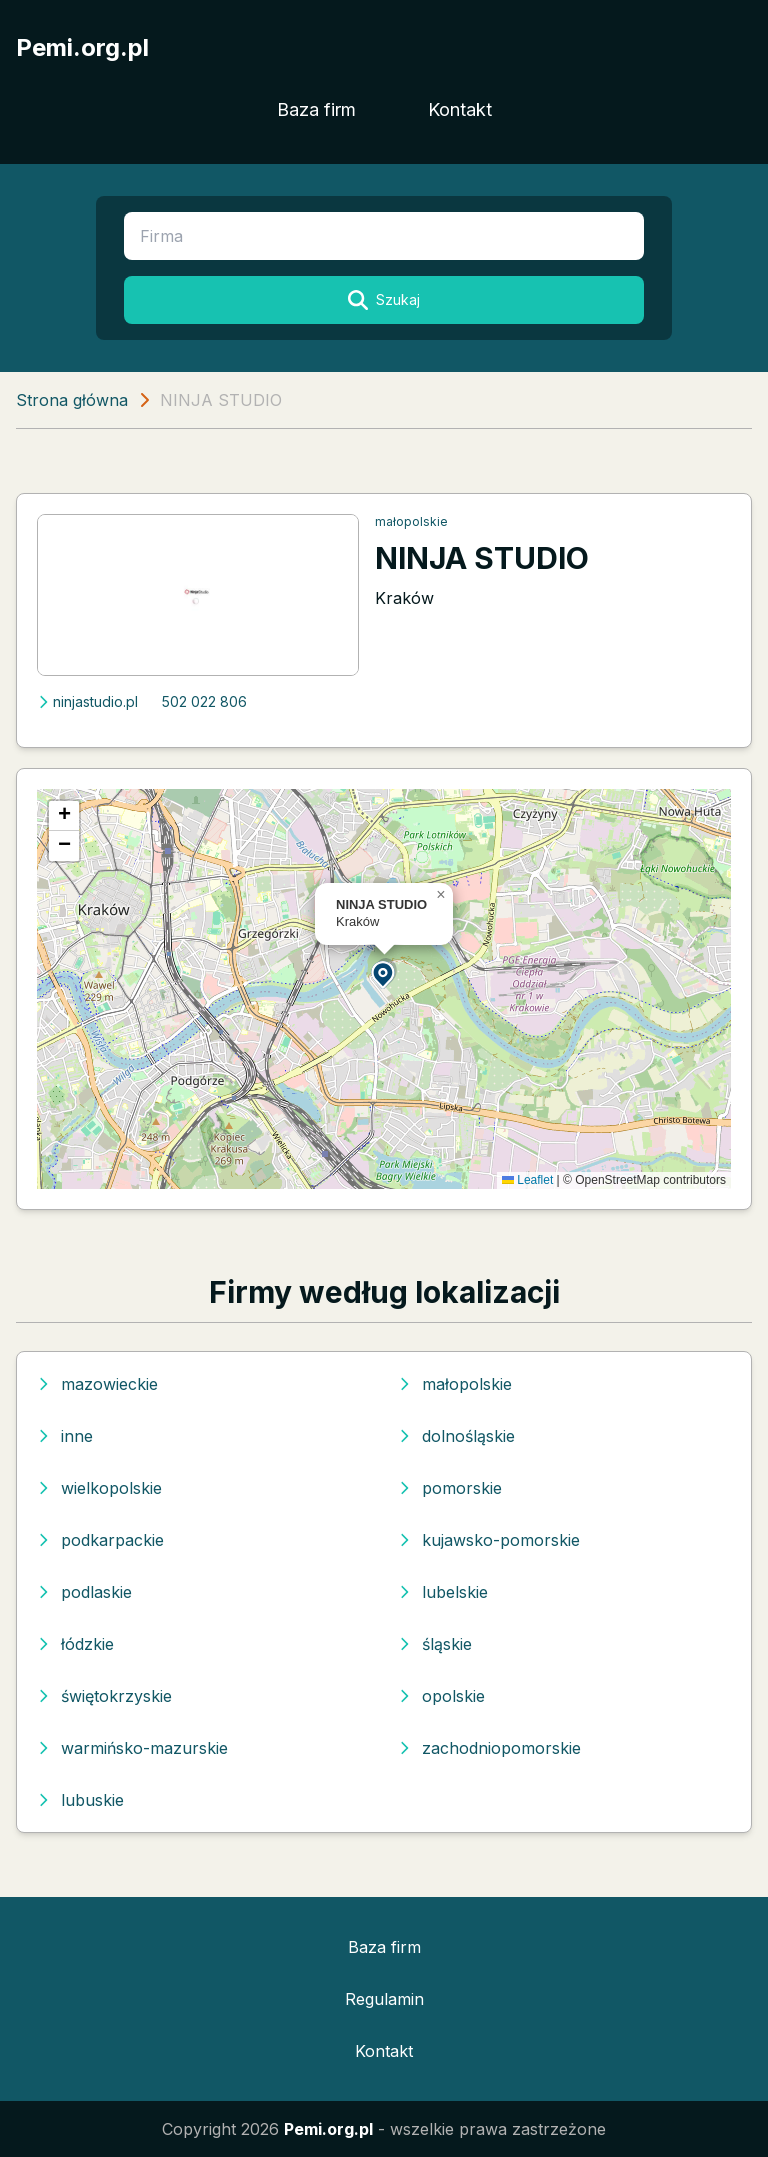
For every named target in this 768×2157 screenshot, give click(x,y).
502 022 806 (204, 701)
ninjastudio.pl (87, 701)
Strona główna (72, 400)
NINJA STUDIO (482, 558)
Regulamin (384, 1999)
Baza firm (316, 109)
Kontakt (460, 109)
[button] (384, 973)
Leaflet (527, 1180)
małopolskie (411, 521)
